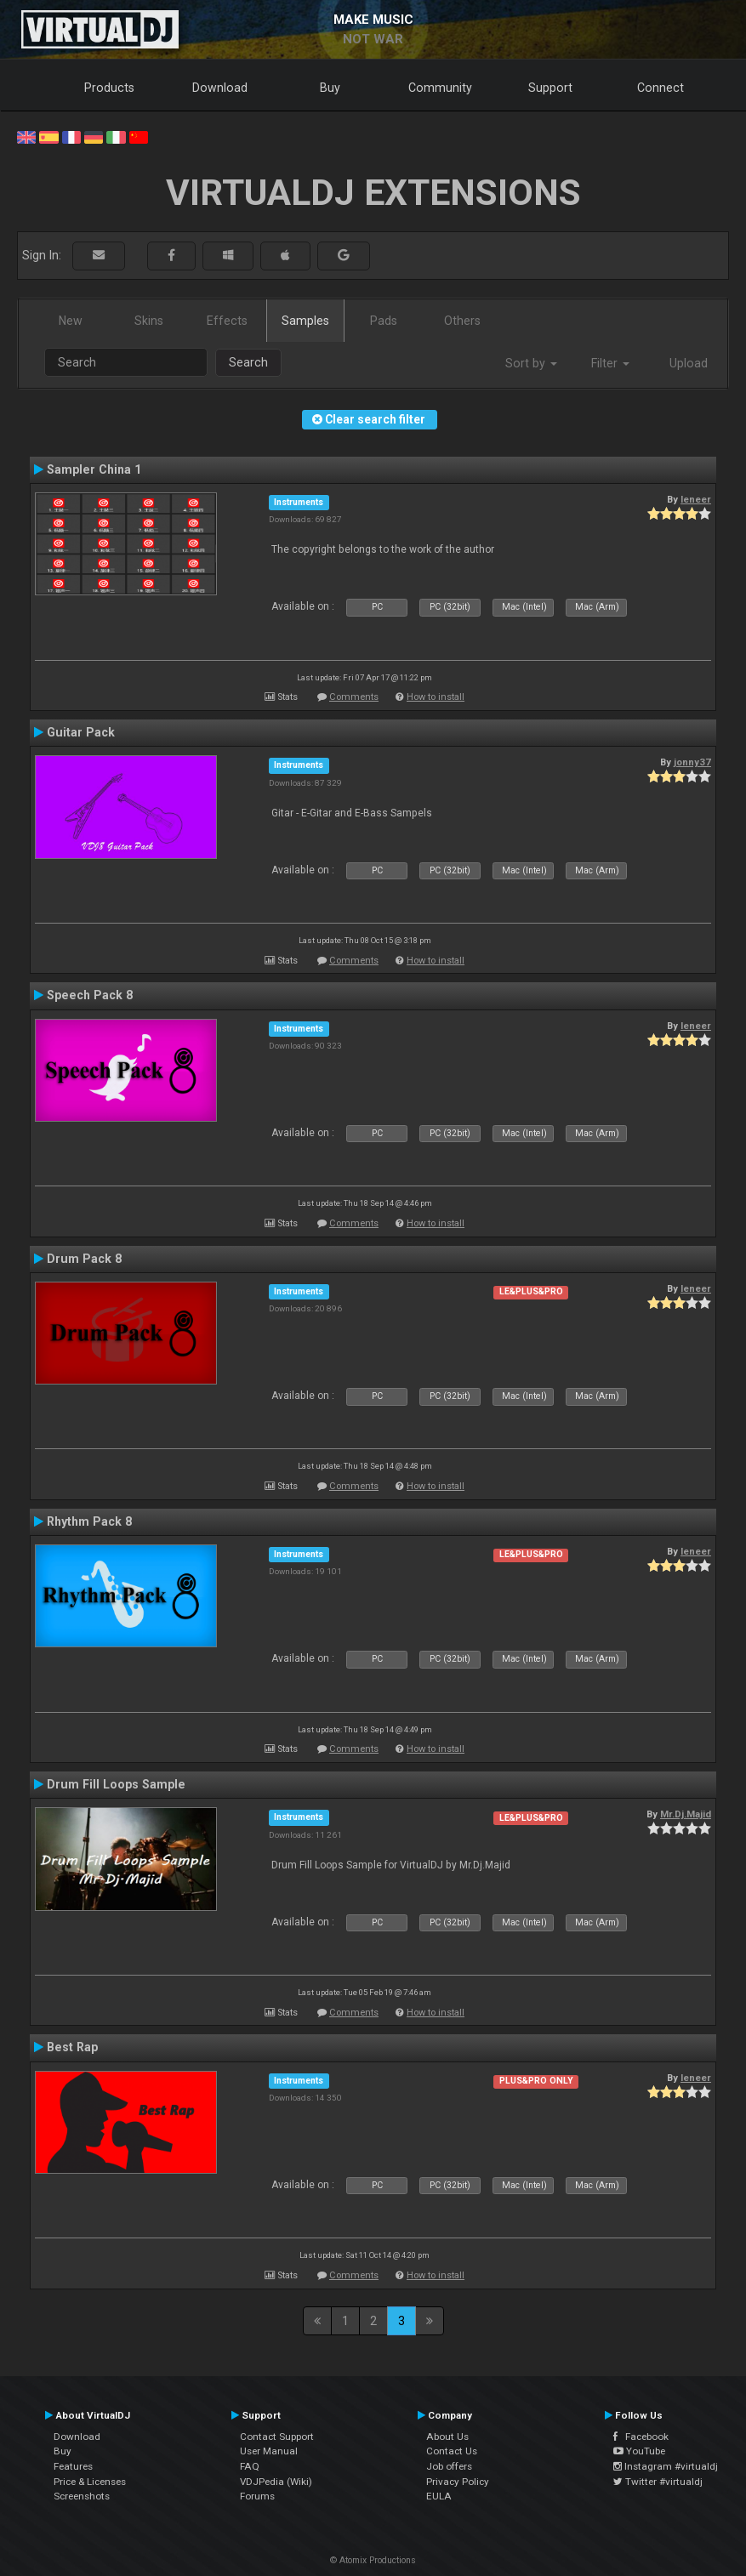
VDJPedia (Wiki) (276, 2482)
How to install (435, 696)
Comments (354, 696)
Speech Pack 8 (90, 995)
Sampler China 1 (94, 469)
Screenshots (82, 2496)
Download (220, 87)
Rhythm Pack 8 (89, 1521)
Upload (688, 363)
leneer (696, 499)
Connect (660, 87)
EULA (439, 2496)
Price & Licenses (90, 2482)
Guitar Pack (81, 732)
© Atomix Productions (373, 2560)
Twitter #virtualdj (658, 2482)
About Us (447, 2436)
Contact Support (277, 2436)
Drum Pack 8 (84, 1258)
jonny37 (692, 762)
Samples (305, 320)
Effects (227, 320)
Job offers (449, 2466)
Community (440, 87)
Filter (610, 363)
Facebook (641, 2436)
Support (550, 87)
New (71, 320)
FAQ (249, 2466)
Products (109, 87)
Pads (383, 320)
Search (248, 362)
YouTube (639, 2451)
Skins (148, 320)
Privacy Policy (457, 2482)
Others (462, 320)
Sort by (531, 363)
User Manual (269, 2451)
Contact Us (451, 2451)
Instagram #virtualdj (665, 2466)
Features (73, 2466)
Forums (257, 2496)
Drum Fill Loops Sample (116, 1784)
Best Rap (72, 2047)
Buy (330, 87)
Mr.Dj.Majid (685, 1814)
